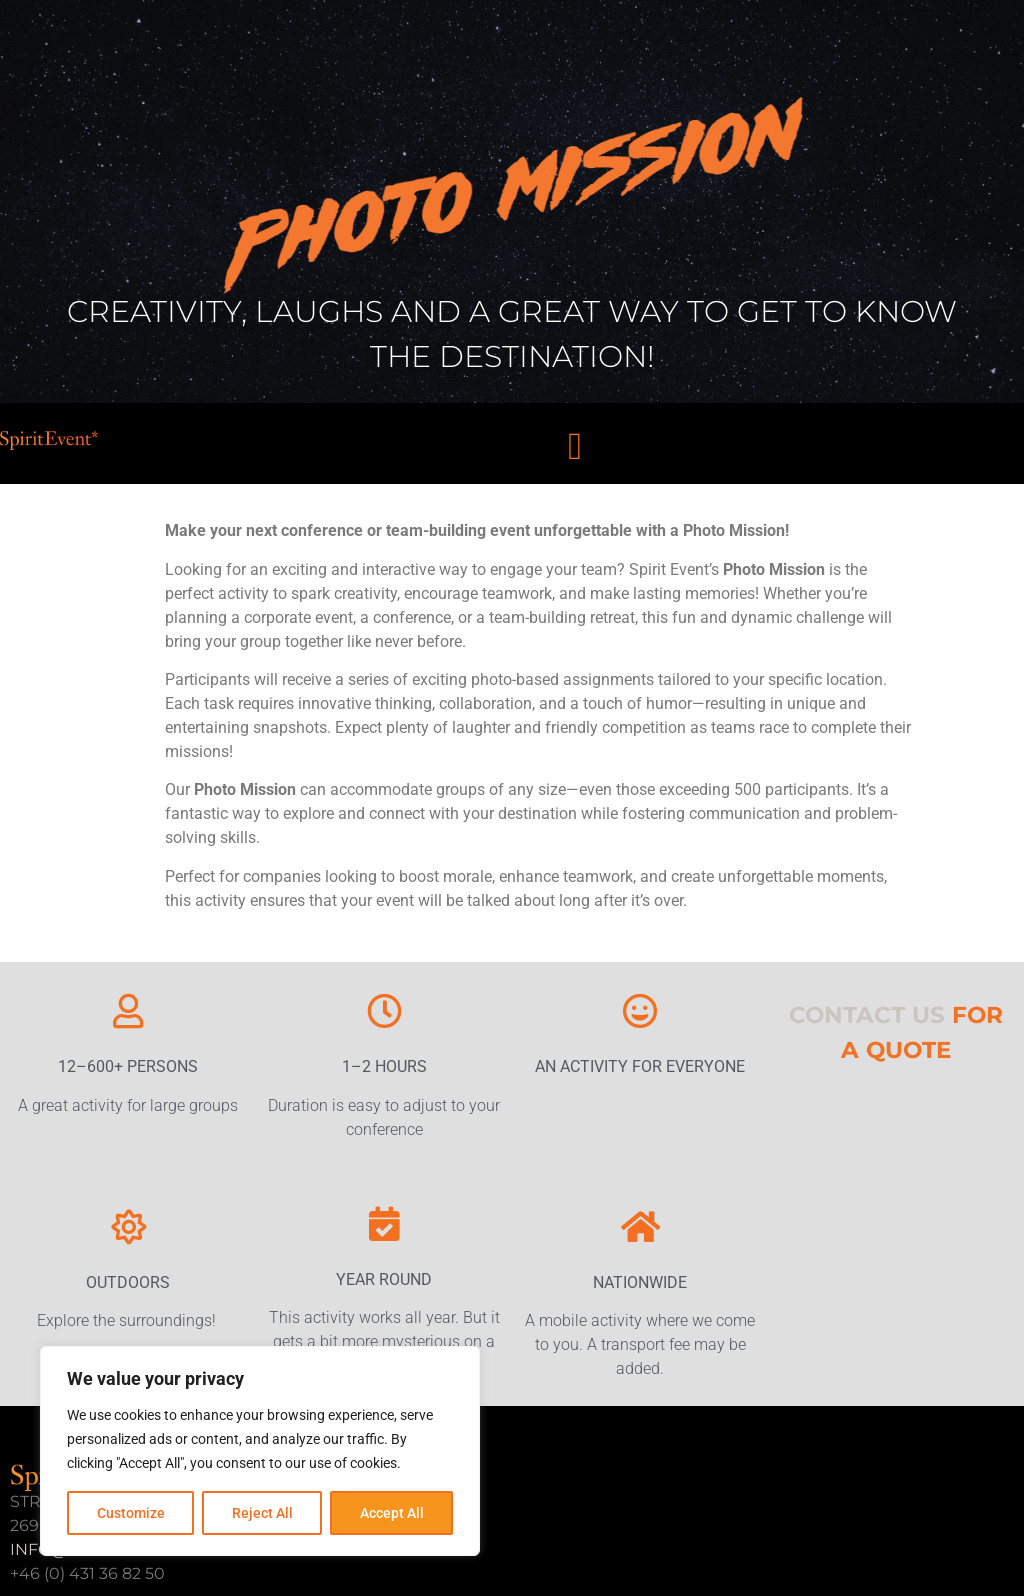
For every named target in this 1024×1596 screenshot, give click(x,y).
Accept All (392, 1513)
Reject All (262, 1513)
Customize (131, 1513)
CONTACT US (867, 1015)
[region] (260, 1451)
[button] (575, 445)
